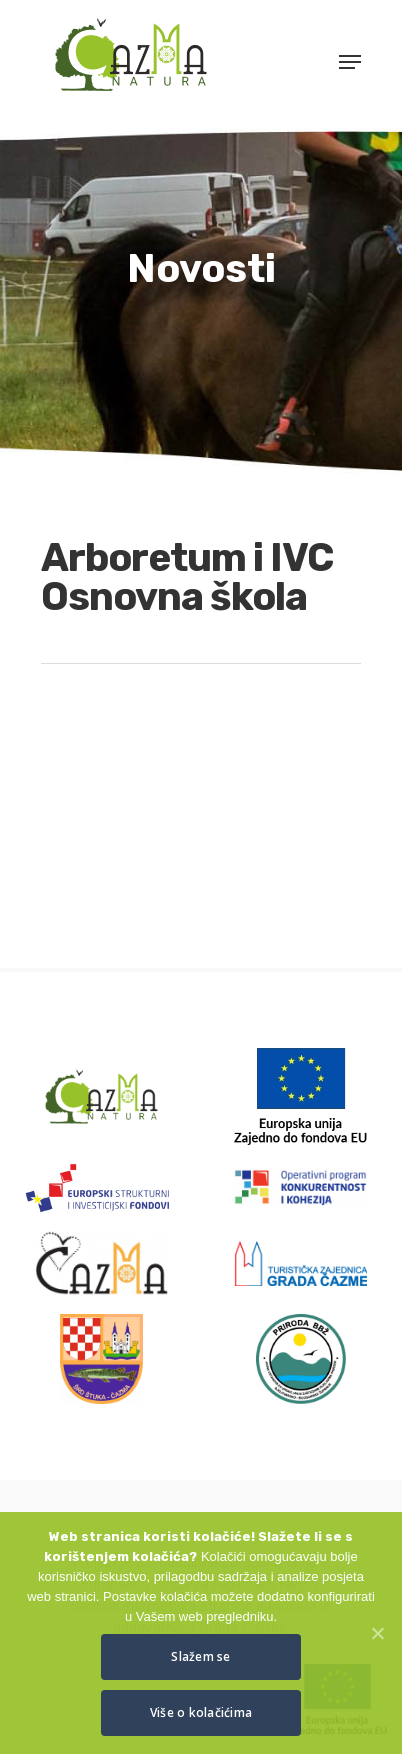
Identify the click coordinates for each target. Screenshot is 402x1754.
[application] (201, 793)
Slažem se (200, 1656)
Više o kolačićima (201, 1712)
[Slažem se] (377, 1633)
